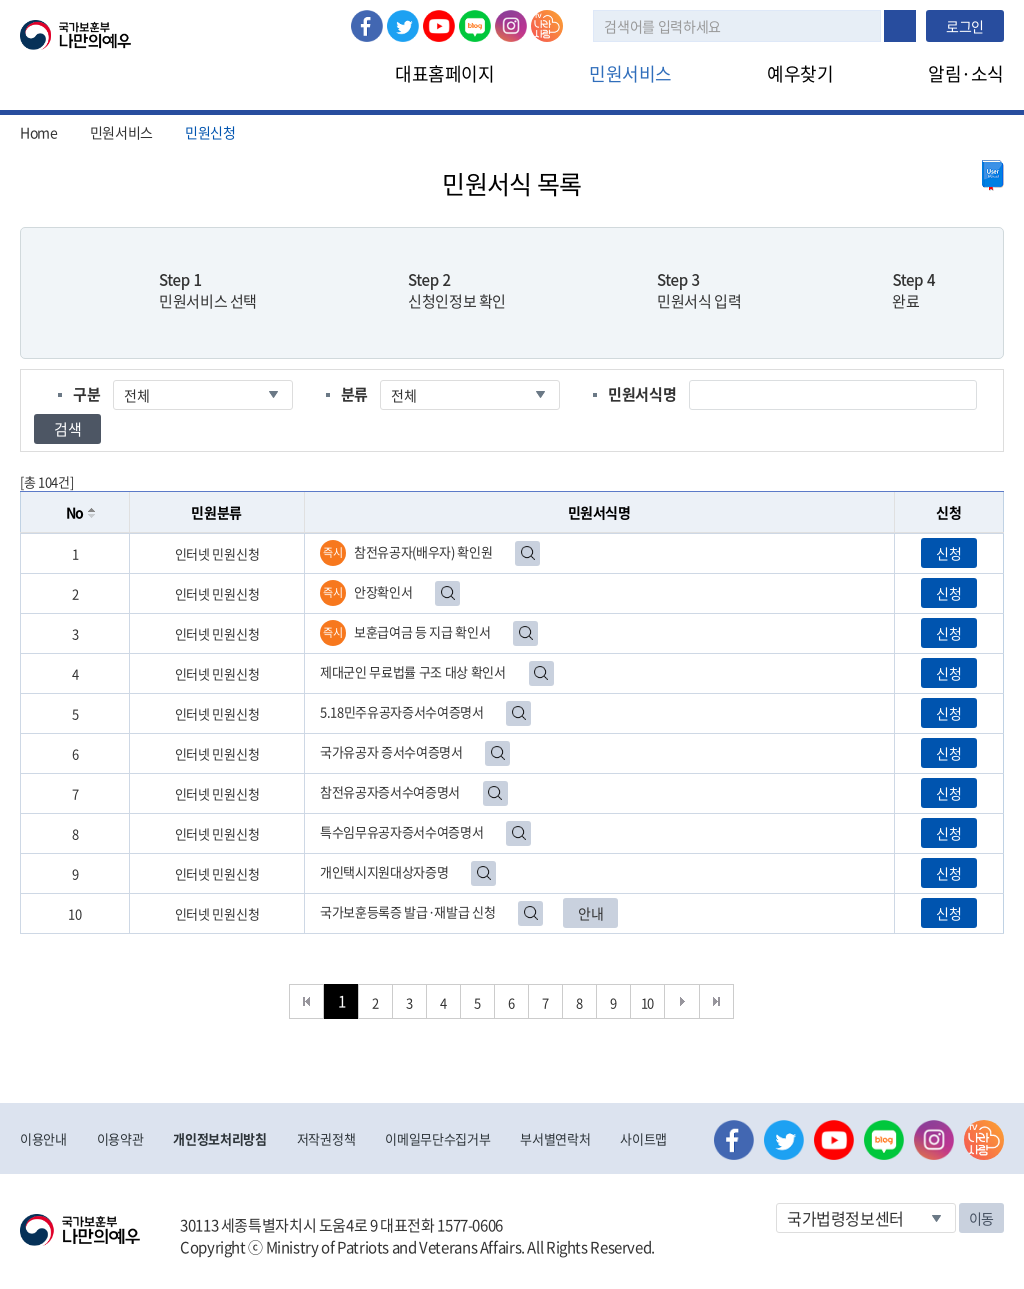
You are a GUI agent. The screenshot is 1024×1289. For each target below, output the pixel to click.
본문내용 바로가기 (0, 0)
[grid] (512, 733)
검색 (900, 26)
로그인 (965, 26)
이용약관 (120, 1138)
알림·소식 (966, 73)
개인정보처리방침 (219, 1138)
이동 (981, 1218)
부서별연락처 (555, 1138)
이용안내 (43, 1138)
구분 (86, 394)
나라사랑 (547, 26)
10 (647, 1002)
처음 (306, 1001)
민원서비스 (630, 73)
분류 (354, 394)
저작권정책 (326, 1138)
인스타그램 (511, 26)
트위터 (403, 26)
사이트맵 (643, 1138)
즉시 (332, 552)
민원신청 (210, 132)
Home (39, 132)
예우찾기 (800, 73)
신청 (948, 553)
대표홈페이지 (444, 73)
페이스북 (367, 26)
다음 (682, 1001)
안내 (590, 913)
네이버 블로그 (475, 26)
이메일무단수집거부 (437, 1138)
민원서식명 (642, 394)
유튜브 (439, 26)
